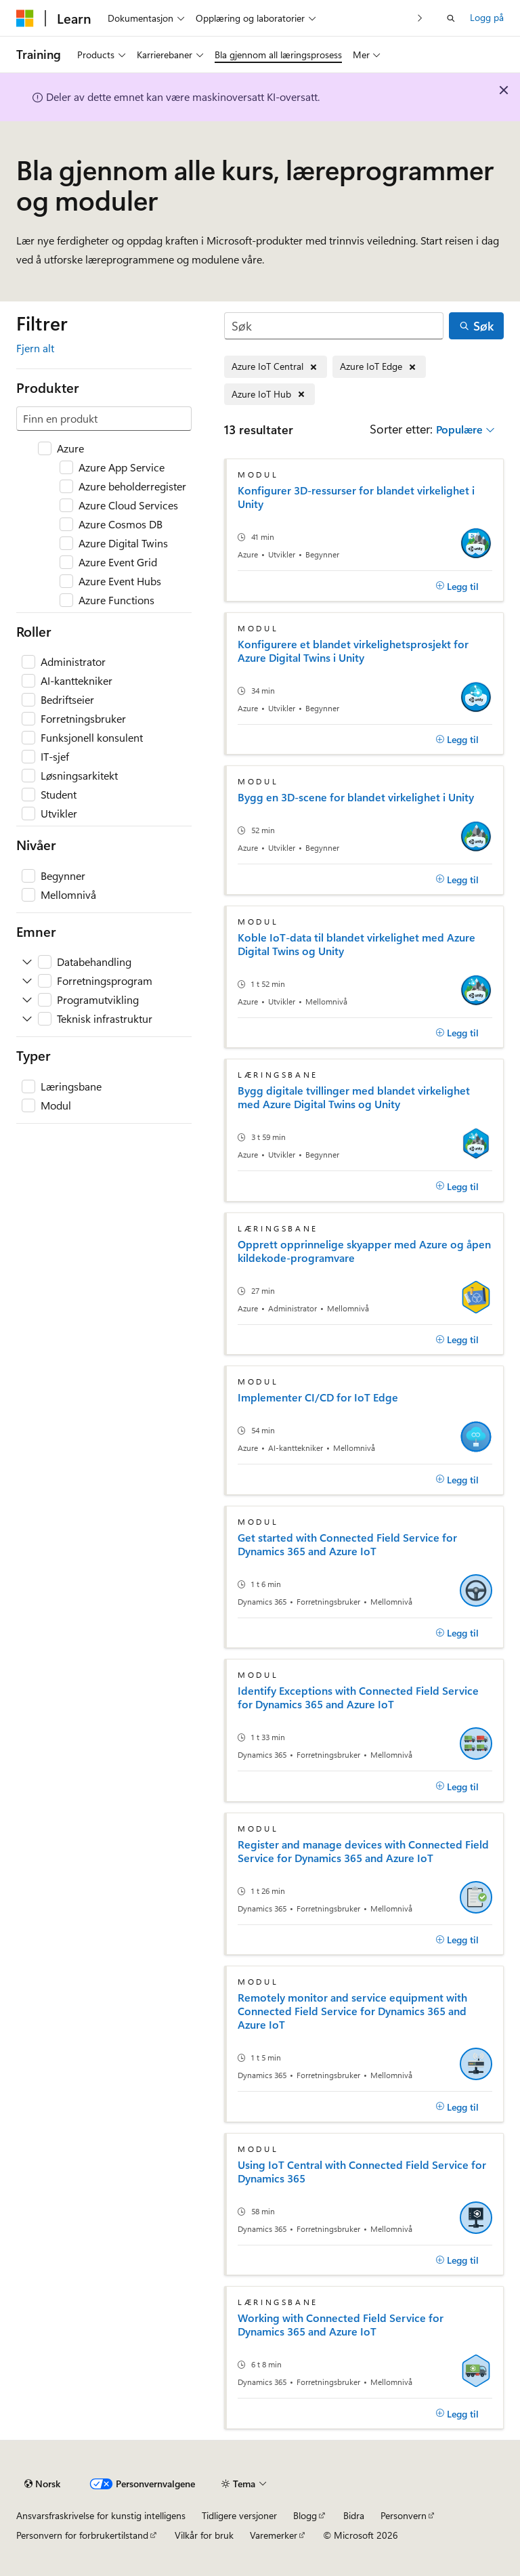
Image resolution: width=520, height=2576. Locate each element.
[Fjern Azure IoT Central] (275, 367)
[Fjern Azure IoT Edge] (379, 367)
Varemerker (273, 2535)
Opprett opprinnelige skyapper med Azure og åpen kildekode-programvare (364, 1251)
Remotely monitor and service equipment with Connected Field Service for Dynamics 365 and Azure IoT (352, 2011)
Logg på (487, 17)
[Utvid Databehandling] (27, 962)
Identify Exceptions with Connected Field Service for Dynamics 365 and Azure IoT (358, 1697)
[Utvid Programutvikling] (27, 1000)
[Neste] (420, 18)
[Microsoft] (25, 18)
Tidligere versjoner (239, 2515)
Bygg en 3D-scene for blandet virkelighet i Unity (356, 797)
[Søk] (333, 326)
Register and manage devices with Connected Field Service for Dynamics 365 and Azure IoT (363, 1851)
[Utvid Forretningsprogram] (27, 981)
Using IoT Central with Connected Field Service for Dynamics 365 (362, 2171)
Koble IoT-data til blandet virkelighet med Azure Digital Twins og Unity (356, 944)
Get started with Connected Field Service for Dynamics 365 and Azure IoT (347, 1544)
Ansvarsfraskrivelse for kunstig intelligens (101, 2515)
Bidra (353, 2515)
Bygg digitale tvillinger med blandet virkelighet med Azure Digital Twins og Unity (354, 1097)
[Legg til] (457, 586)
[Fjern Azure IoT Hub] (269, 394)
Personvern (404, 2515)
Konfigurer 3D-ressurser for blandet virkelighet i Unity (356, 497)
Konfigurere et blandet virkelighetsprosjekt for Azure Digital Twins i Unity (353, 650)
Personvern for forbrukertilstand (82, 2535)
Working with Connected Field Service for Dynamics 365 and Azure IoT (340, 2324)
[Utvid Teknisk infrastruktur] (27, 1019)
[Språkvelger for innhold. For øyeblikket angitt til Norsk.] (42, 2484)
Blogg (305, 2515)
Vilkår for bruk (204, 2535)
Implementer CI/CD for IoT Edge (318, 1397)
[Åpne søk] (450, 18)
